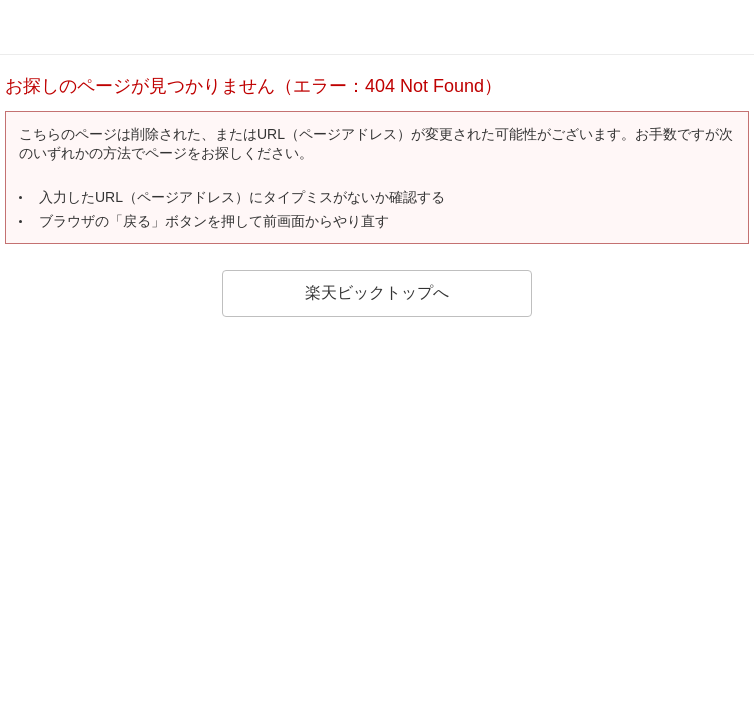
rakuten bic (80, 27)
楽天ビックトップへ (377, 292)
